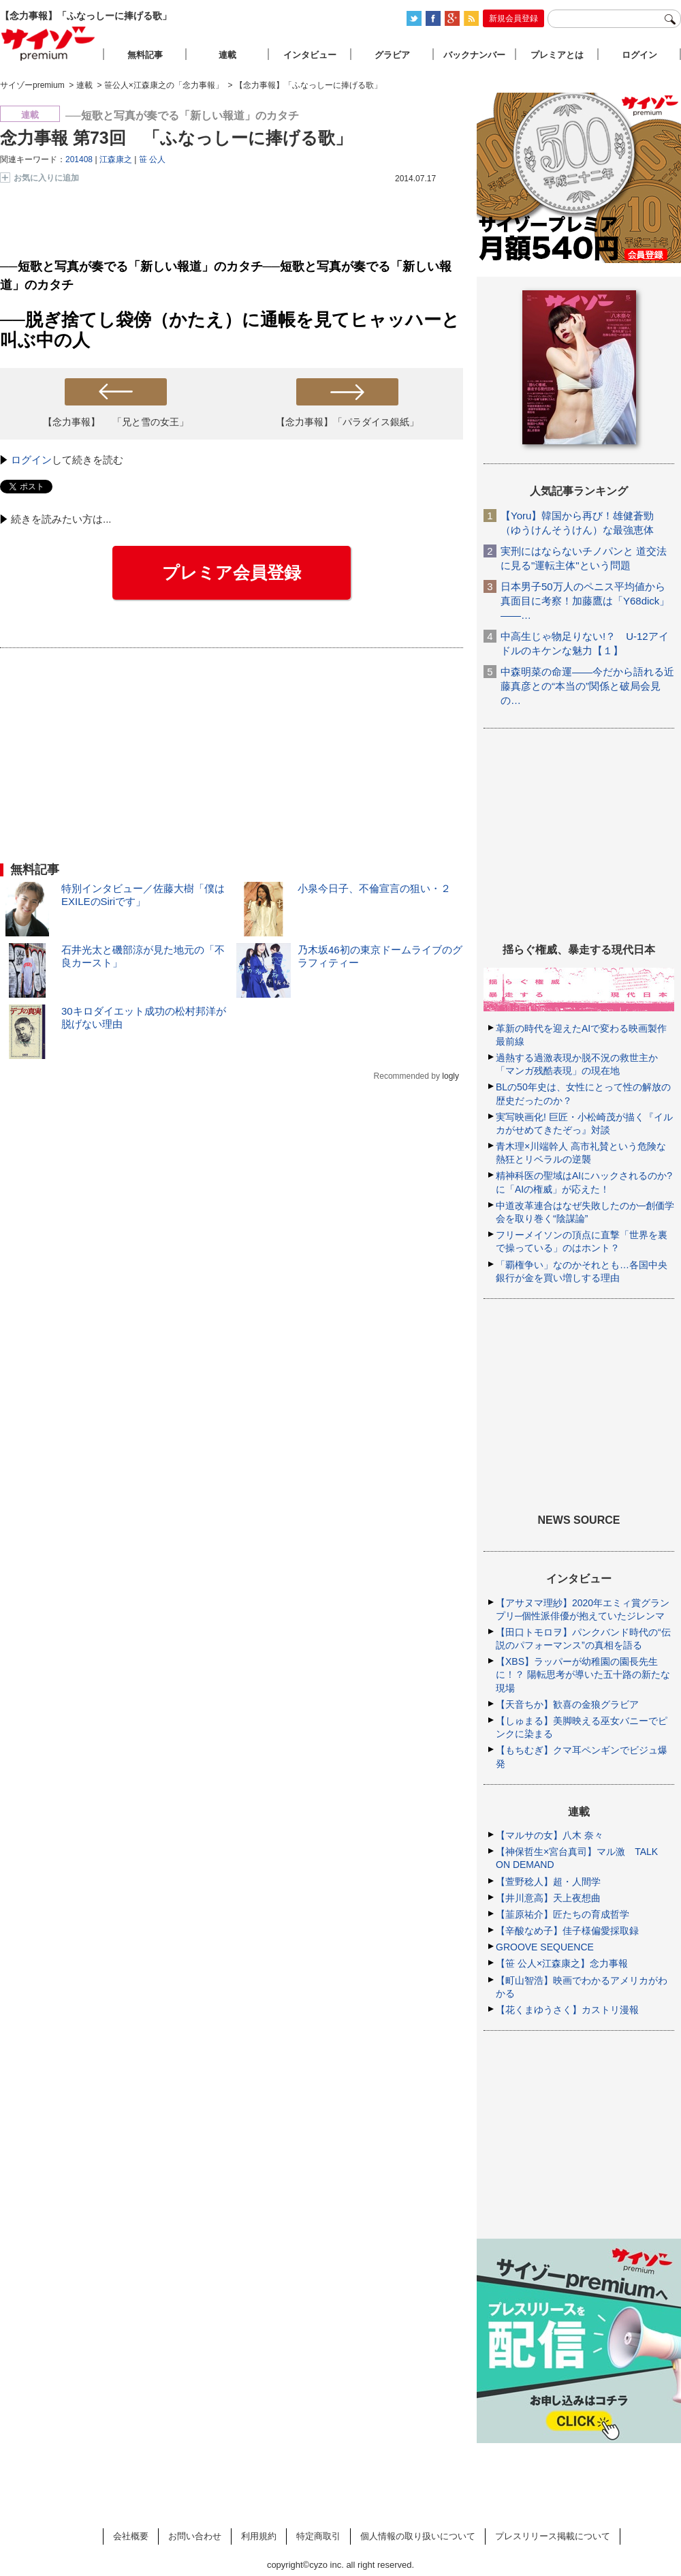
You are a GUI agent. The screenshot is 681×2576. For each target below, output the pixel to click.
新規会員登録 (513, 18)
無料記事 (145, 55)
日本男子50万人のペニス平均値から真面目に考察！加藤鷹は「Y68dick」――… (585, 601)
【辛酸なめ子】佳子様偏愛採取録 (567, 1930)
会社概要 (130, 2536)
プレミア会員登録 (231, 572)
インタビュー (309, 55)
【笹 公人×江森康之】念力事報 (562, 1963)
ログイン (31, 459)
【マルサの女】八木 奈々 (549, 1835)
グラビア (392, 55)
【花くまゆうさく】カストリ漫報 (567, 2009)
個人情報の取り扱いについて (417, 2536)
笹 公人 (152, 159)
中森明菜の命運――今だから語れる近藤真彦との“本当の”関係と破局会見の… (587, 686)
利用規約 (258, 2536)
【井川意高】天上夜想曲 (548, 1897)
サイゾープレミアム (48, 43)
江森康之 (115, 159)
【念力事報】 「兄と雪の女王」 (116, 421)
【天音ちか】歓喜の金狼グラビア (567, 1704)
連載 (227, 55)
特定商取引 (318, 2536)
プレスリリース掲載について (552, 2536)
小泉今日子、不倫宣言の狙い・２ (374, 888)
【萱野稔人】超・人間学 (548, 1881)
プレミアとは (557, 55)
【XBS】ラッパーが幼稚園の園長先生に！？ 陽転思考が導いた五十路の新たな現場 (583, 1674)
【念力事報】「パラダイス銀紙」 (347, 421)
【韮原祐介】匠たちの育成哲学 (562, 1914)
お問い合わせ (194, 2536)
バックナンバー (474, 55)
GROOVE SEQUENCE (545, 1947)
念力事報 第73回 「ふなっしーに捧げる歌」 (176, 137)
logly (450, 1076)
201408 (79, 159)
